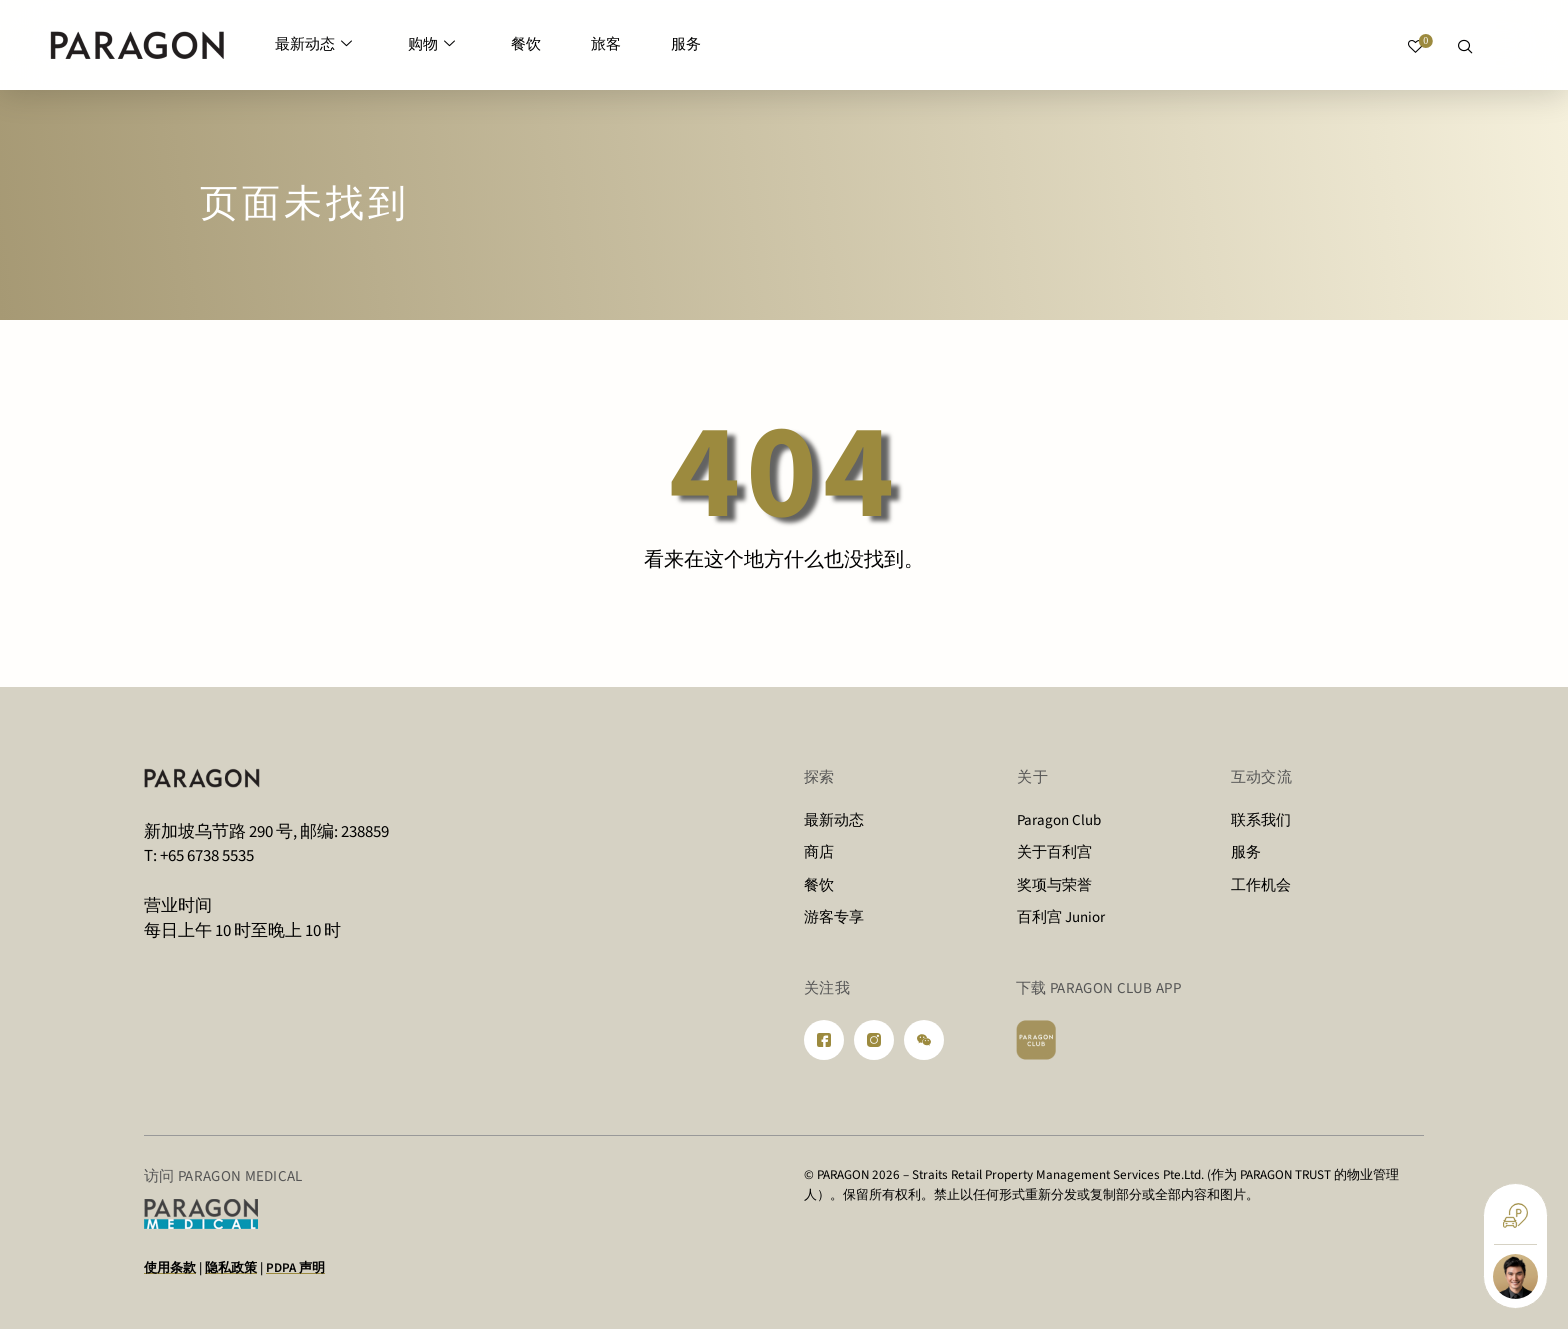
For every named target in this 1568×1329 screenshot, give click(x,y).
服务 (686, 44)
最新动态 (313, 45)
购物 (431, 45)
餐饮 (526, 44)
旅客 (606, 44)
